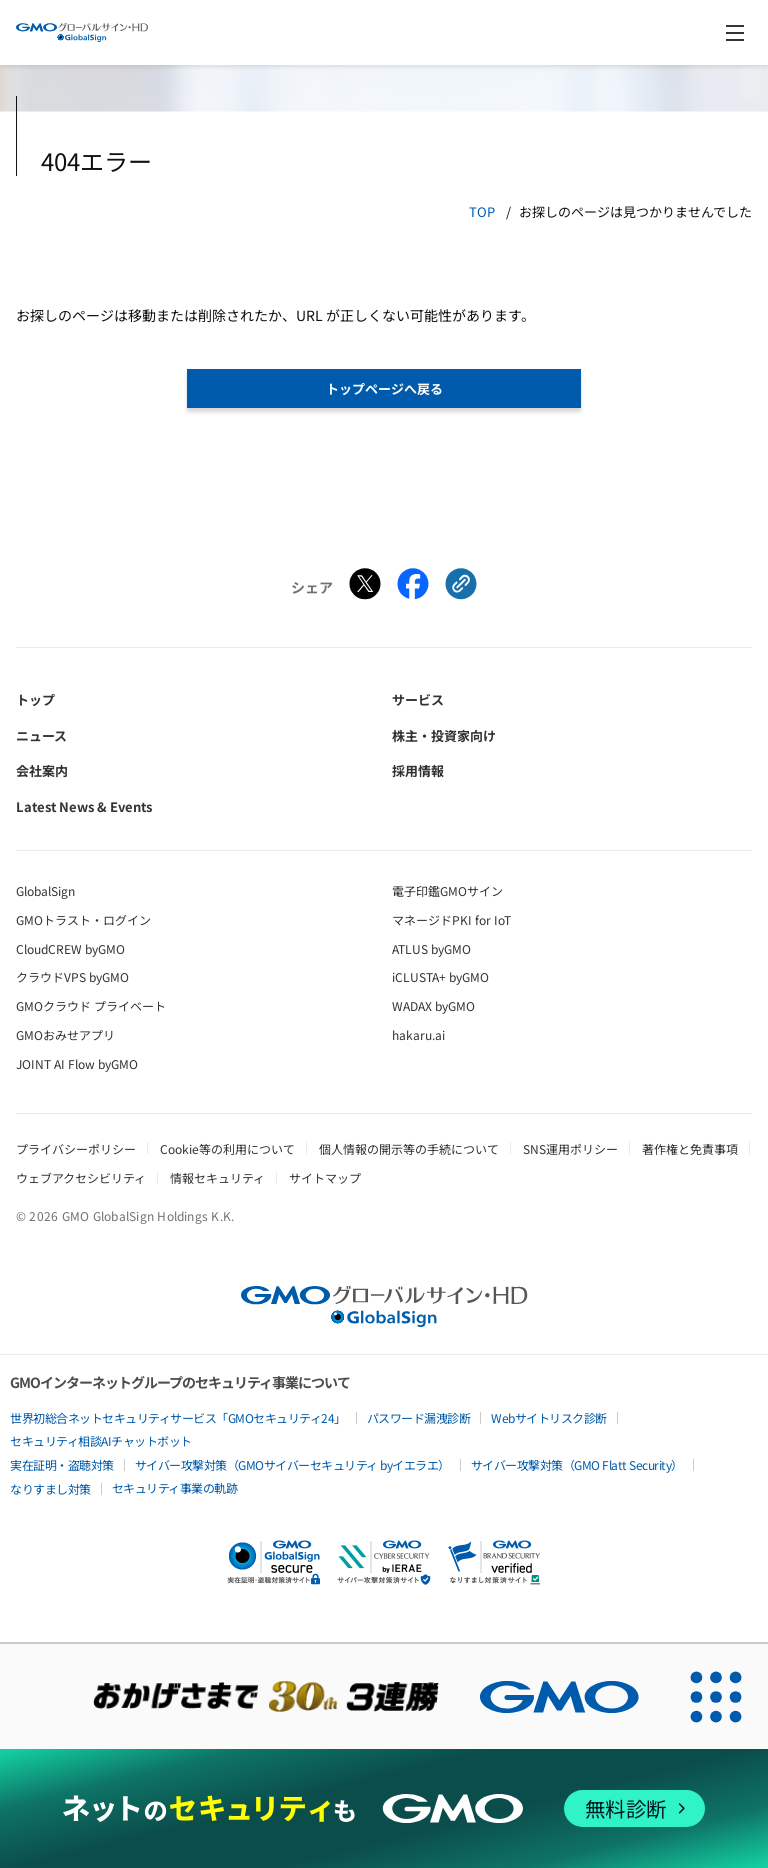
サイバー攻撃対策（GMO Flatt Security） (577, 1464)
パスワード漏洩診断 (419, 1417)
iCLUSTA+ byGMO (440, 976)
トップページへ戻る (384, 388)
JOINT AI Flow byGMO (77, 1063)
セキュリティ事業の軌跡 (175, 1487)
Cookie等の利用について (227, 1148)
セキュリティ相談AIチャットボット (101, 1440)
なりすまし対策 (50, 1488)
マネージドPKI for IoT (451, 919)
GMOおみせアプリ (65, 1034)
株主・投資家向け (444, 735)
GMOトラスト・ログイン (83, 919)
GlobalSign (45, 890)
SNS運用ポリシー (570, 1148)
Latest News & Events (84, 806)
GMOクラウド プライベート (91, 1005)
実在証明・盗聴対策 (62, 1464)
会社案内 (42, 770)
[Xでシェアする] (365, 587)
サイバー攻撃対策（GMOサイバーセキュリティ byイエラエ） (292, 1464)
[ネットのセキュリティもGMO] (383, 1808)
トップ (35, 699)
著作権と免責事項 (690, 1148)
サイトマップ (325, 1177)
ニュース (41, 735)
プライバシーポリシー (76, 1148)
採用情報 (418, 770)
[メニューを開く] (735, 33)
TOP (482, 211)
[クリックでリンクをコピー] (461, 587)
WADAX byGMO (433, 1005)
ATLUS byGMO (431, 948)
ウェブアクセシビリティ (81, 1177)
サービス (418, 699)
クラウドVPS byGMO (72, 976)
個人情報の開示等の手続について (409, 1148)
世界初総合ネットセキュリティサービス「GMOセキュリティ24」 (178, 1417)
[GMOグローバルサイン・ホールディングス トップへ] (82, 32)
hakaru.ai (418, 1034)
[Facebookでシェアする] (413, 587)
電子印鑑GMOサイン (447, 890)
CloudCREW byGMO (70, 948)
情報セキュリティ (217, 1177)
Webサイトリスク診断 (549, 1417)
